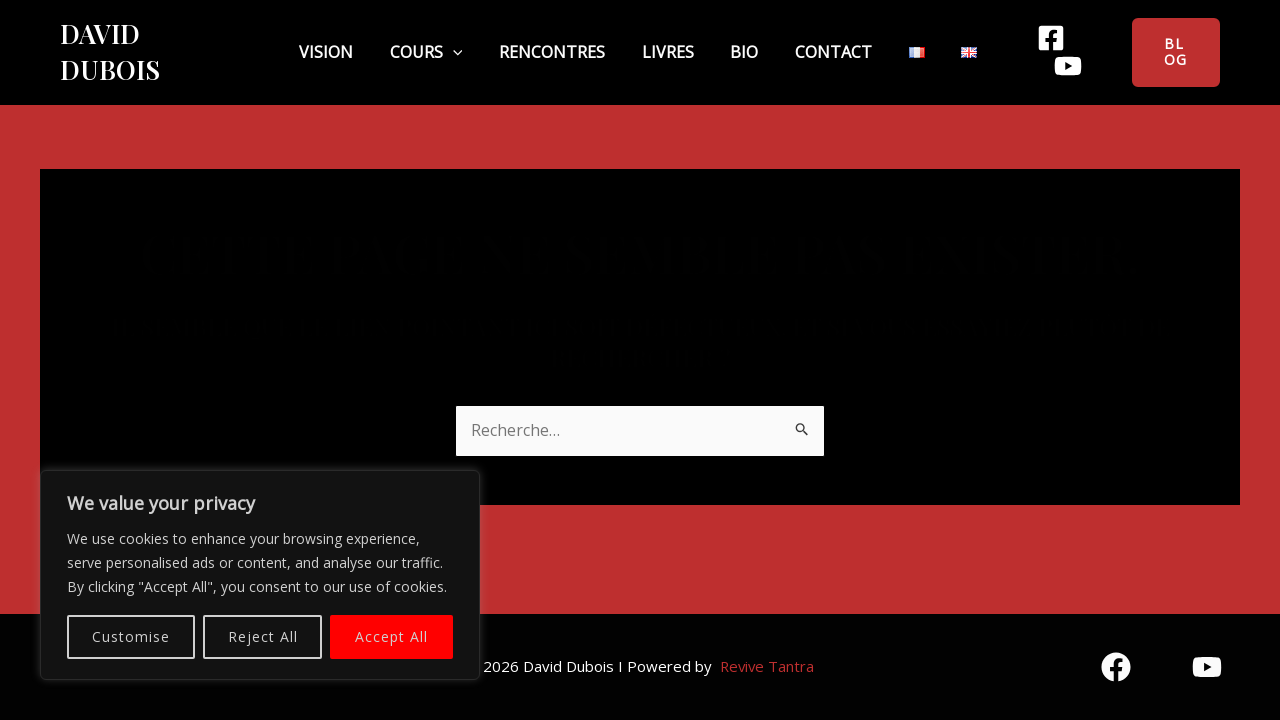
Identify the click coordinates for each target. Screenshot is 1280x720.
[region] (260, 575)
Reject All (263, 636)
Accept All (391, 636)
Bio (728, 39)
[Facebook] (1017, 40)
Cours (459, 39)
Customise (131, 636)
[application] (486, 39)
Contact (800, 39)
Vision (376, 39)
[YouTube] (1079, 40)
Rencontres (569, 39)
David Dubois (153, 39)
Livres (668, 39)
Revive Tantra (766, 666)
